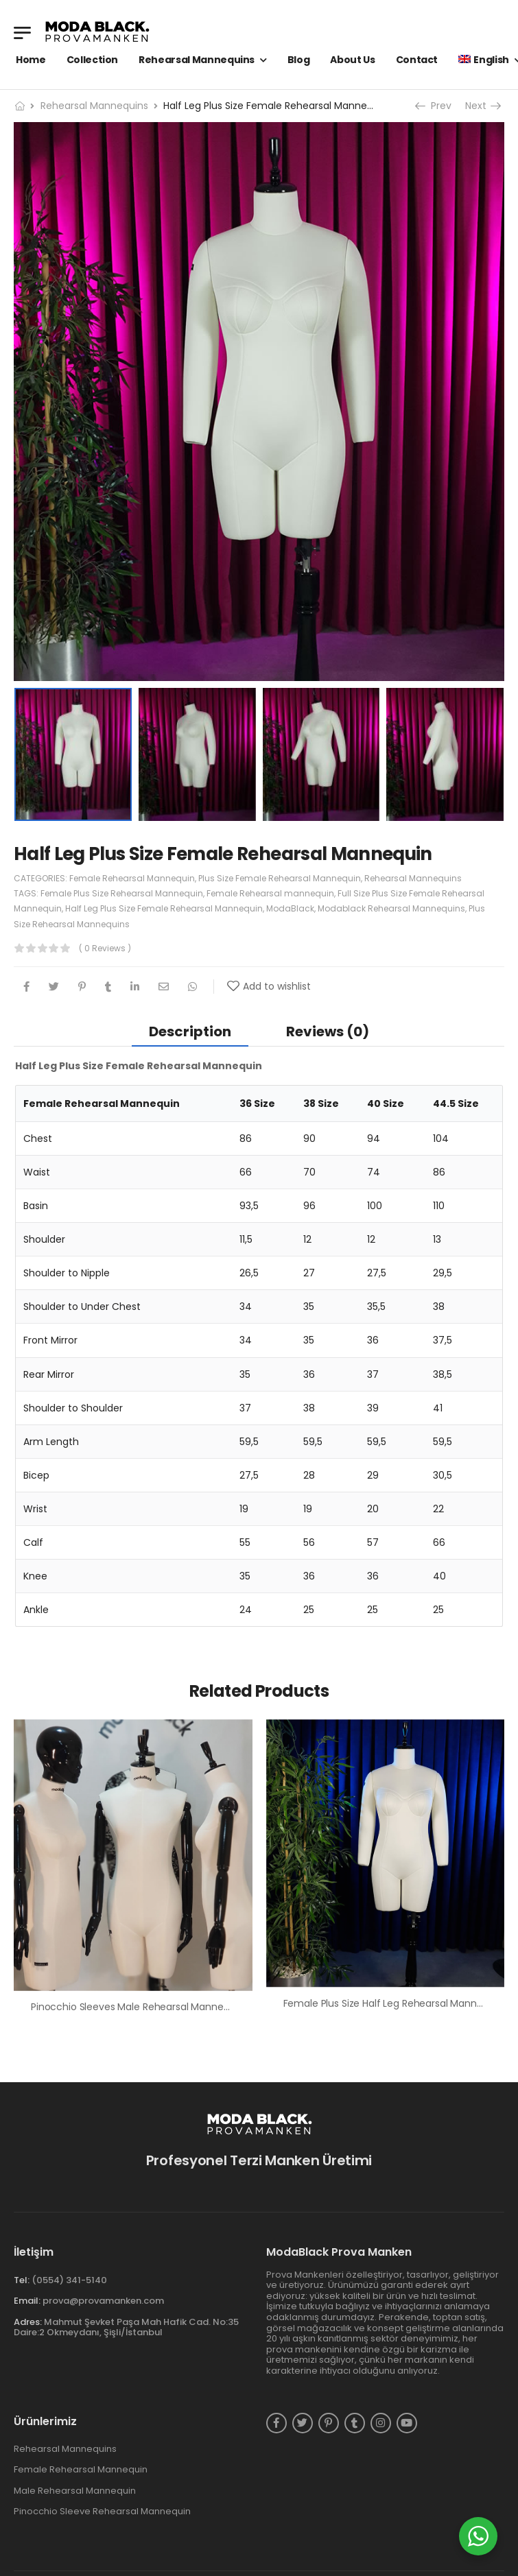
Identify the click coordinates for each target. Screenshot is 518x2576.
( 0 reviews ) (105, 948)
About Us (352, 60)
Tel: (22, 2280)
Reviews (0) (327, 1031)
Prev (434, 105)
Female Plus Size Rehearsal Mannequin (121, 893)
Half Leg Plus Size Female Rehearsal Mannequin (164, 908)
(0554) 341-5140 (69, 2280)
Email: (27, 2300)
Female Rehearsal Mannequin (132, 878)
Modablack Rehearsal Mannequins (391, 908)
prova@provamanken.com (103, 2300)
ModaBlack (290, 908)
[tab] (190, 1031)
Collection (93, 60)
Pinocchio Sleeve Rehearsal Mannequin (102, 2511)
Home (31, 60)
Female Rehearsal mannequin (270, 893)
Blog (298, 60)
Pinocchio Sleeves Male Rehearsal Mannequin (137, 2007)
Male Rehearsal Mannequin (75, 2490)
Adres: (28, 2321)
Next (482, 105)
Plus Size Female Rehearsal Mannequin (279, 878)
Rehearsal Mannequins (197, 60)
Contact (417, 60)
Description (190, 1031)
